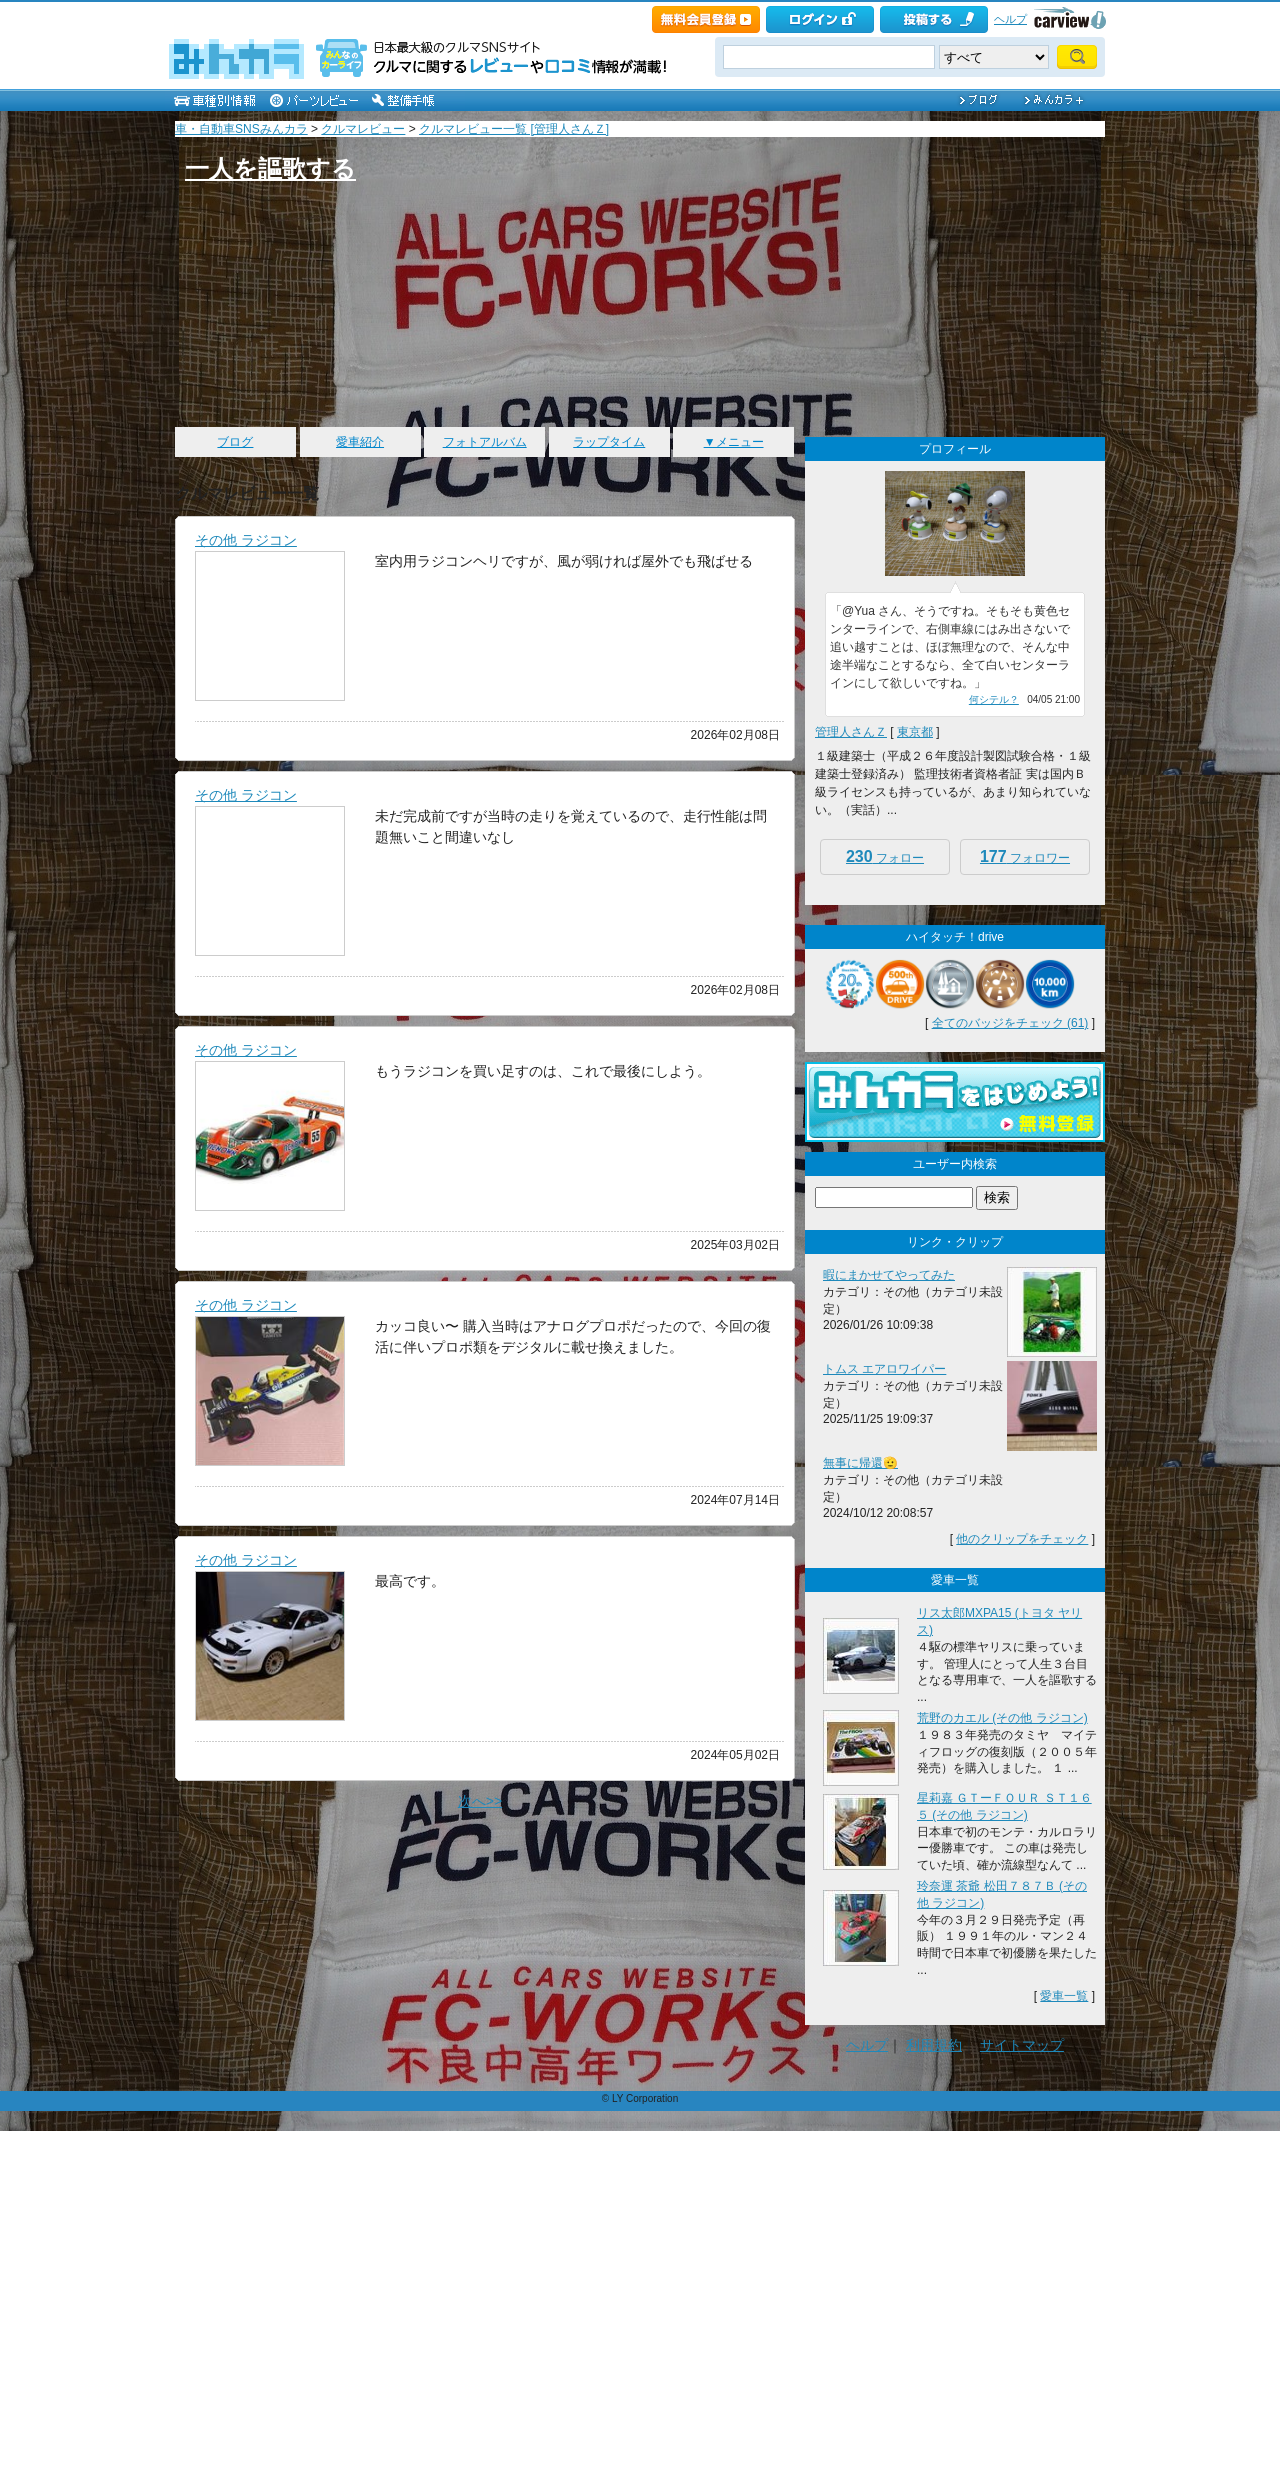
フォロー (885, 856)
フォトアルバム (485, 442)
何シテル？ (994, 699)
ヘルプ (1010, 19)
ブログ (235, 442)
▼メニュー (734, 442)
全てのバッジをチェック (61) (1010, 1023)
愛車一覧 (1064, 1996)
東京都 (915, 732)
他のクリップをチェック (1022, 1539)
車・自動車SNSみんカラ (241, 129)
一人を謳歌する (270, 168)
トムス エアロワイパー (884, 1369)
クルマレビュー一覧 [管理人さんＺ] (514, 129)
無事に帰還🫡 (860, 1463)
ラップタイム (609, 442)
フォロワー (1025, 856)
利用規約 (934, 2045)
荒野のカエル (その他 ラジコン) (1002, 1718)
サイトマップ (1022, 2045)
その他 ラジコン (246, 540)
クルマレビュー (363, 129)
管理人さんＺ (851, 732)
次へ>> (480, 1801)
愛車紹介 (360, 442)
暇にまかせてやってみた (889, 1275)
